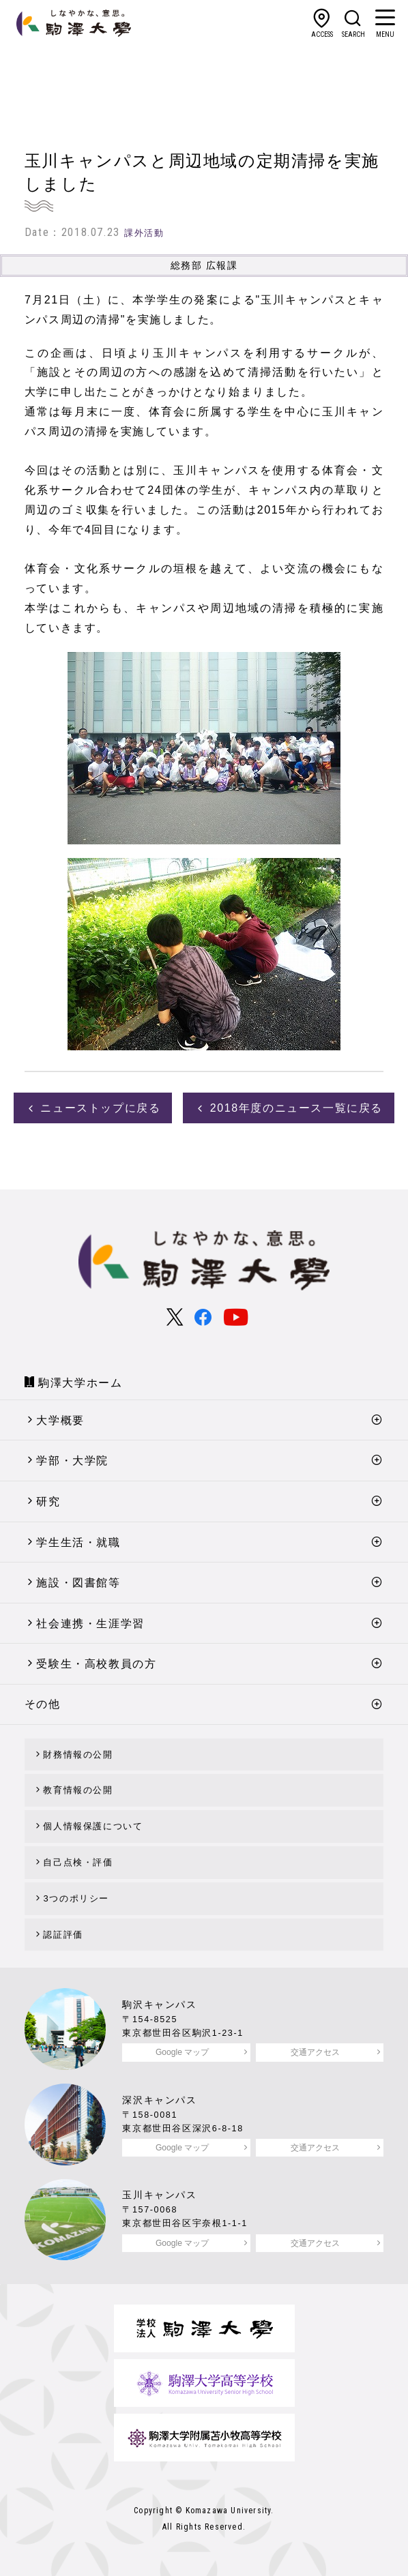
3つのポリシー (75, 1898)
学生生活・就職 (78, 1542)
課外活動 (144, 233)
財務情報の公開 (78, 1754)
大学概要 (60, 1420)
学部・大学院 (72, 1460)
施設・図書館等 (78, 1582)
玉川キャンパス (159, 2194)
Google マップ (182, 2052)
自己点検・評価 (78, 1862)
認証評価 (63, 1934)
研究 (48, 1501)
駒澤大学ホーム (80, 1383)
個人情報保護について (93, 1826)
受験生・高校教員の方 (96, 1664)
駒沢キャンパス (159, 2004)
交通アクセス (315, 2052)
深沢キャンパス (159, 2099)
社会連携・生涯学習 (90, 1623)
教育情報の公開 (78, 1790)
